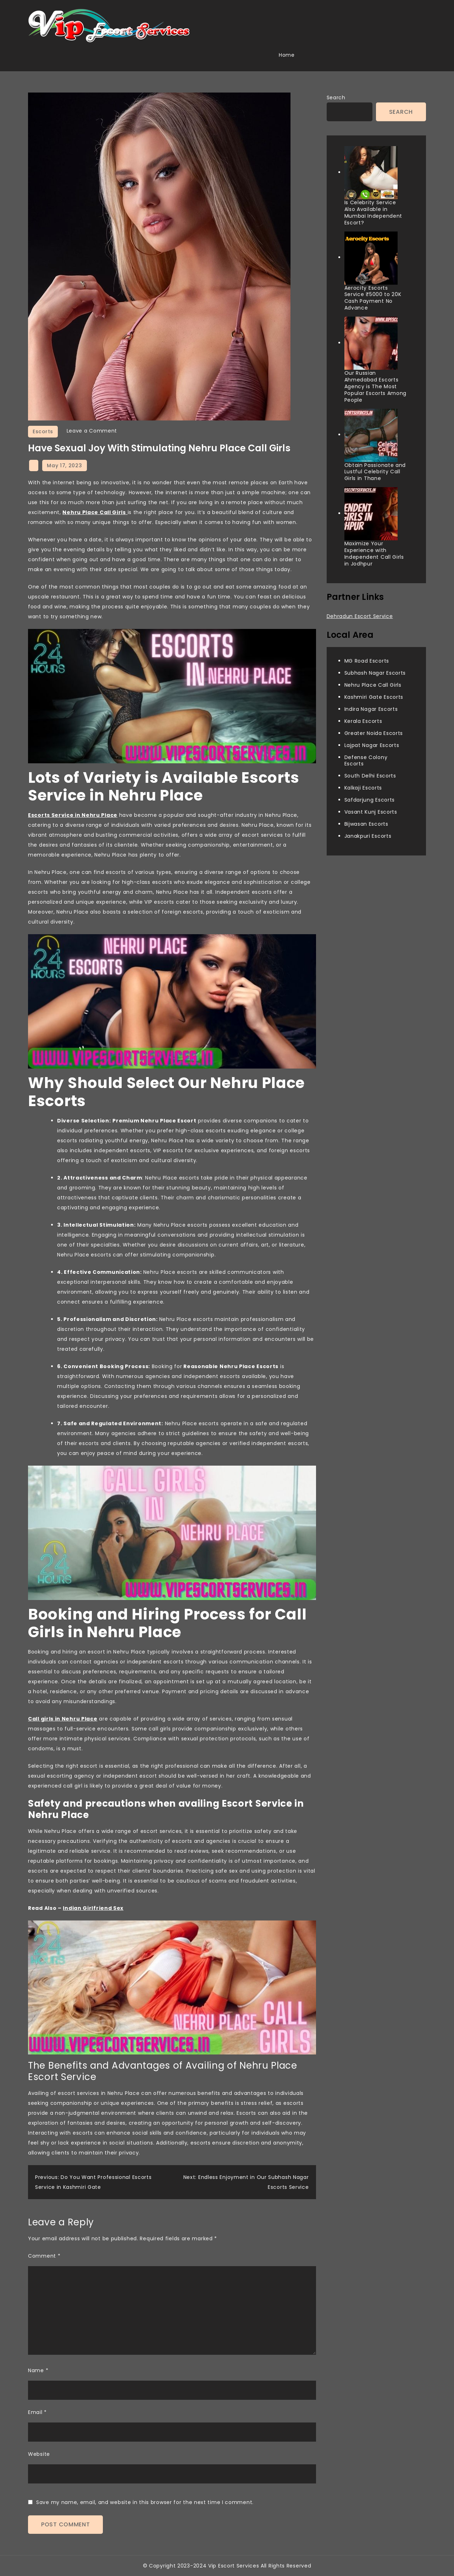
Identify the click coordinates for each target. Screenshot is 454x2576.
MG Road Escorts (366, 660)
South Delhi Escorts (370, 775)
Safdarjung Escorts (369, 799)
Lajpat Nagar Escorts (371, 745)
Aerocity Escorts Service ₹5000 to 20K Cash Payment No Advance (373, 298)
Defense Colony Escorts (366, 761)
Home (287, 54)
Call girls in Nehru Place (63, 1718)
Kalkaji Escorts (363, 787)
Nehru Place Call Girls (373, 684)
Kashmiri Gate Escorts (374, 697)
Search (336, 97)
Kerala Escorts (363, 721)
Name (38, 2370)
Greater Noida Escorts (373, 733)
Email (37, 2412)
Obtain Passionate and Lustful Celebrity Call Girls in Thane (375, 472)
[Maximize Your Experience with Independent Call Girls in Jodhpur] (371, 513)
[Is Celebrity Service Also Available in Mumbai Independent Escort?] (371, 172)
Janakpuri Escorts (368, 836)
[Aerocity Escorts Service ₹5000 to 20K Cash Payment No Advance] (371, 258)
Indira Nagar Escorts (371, 709)
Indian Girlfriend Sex (93, 1908)
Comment (44, 2255)
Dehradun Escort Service (360, 616)
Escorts (43, 431)
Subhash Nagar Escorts (375, 672)
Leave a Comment (92, 430)
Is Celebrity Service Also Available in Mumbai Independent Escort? (373, 212)
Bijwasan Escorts (366, 823)
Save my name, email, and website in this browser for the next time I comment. (145, 2502)
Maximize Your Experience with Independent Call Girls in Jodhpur (374, 553)
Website (39, 2454)
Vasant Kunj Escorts (370, 811)
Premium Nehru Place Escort (154, 1120)
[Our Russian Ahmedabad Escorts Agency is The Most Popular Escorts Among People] (371, 343)
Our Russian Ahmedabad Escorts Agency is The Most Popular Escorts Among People (375, 386)
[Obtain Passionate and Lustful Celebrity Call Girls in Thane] (371, 435)
